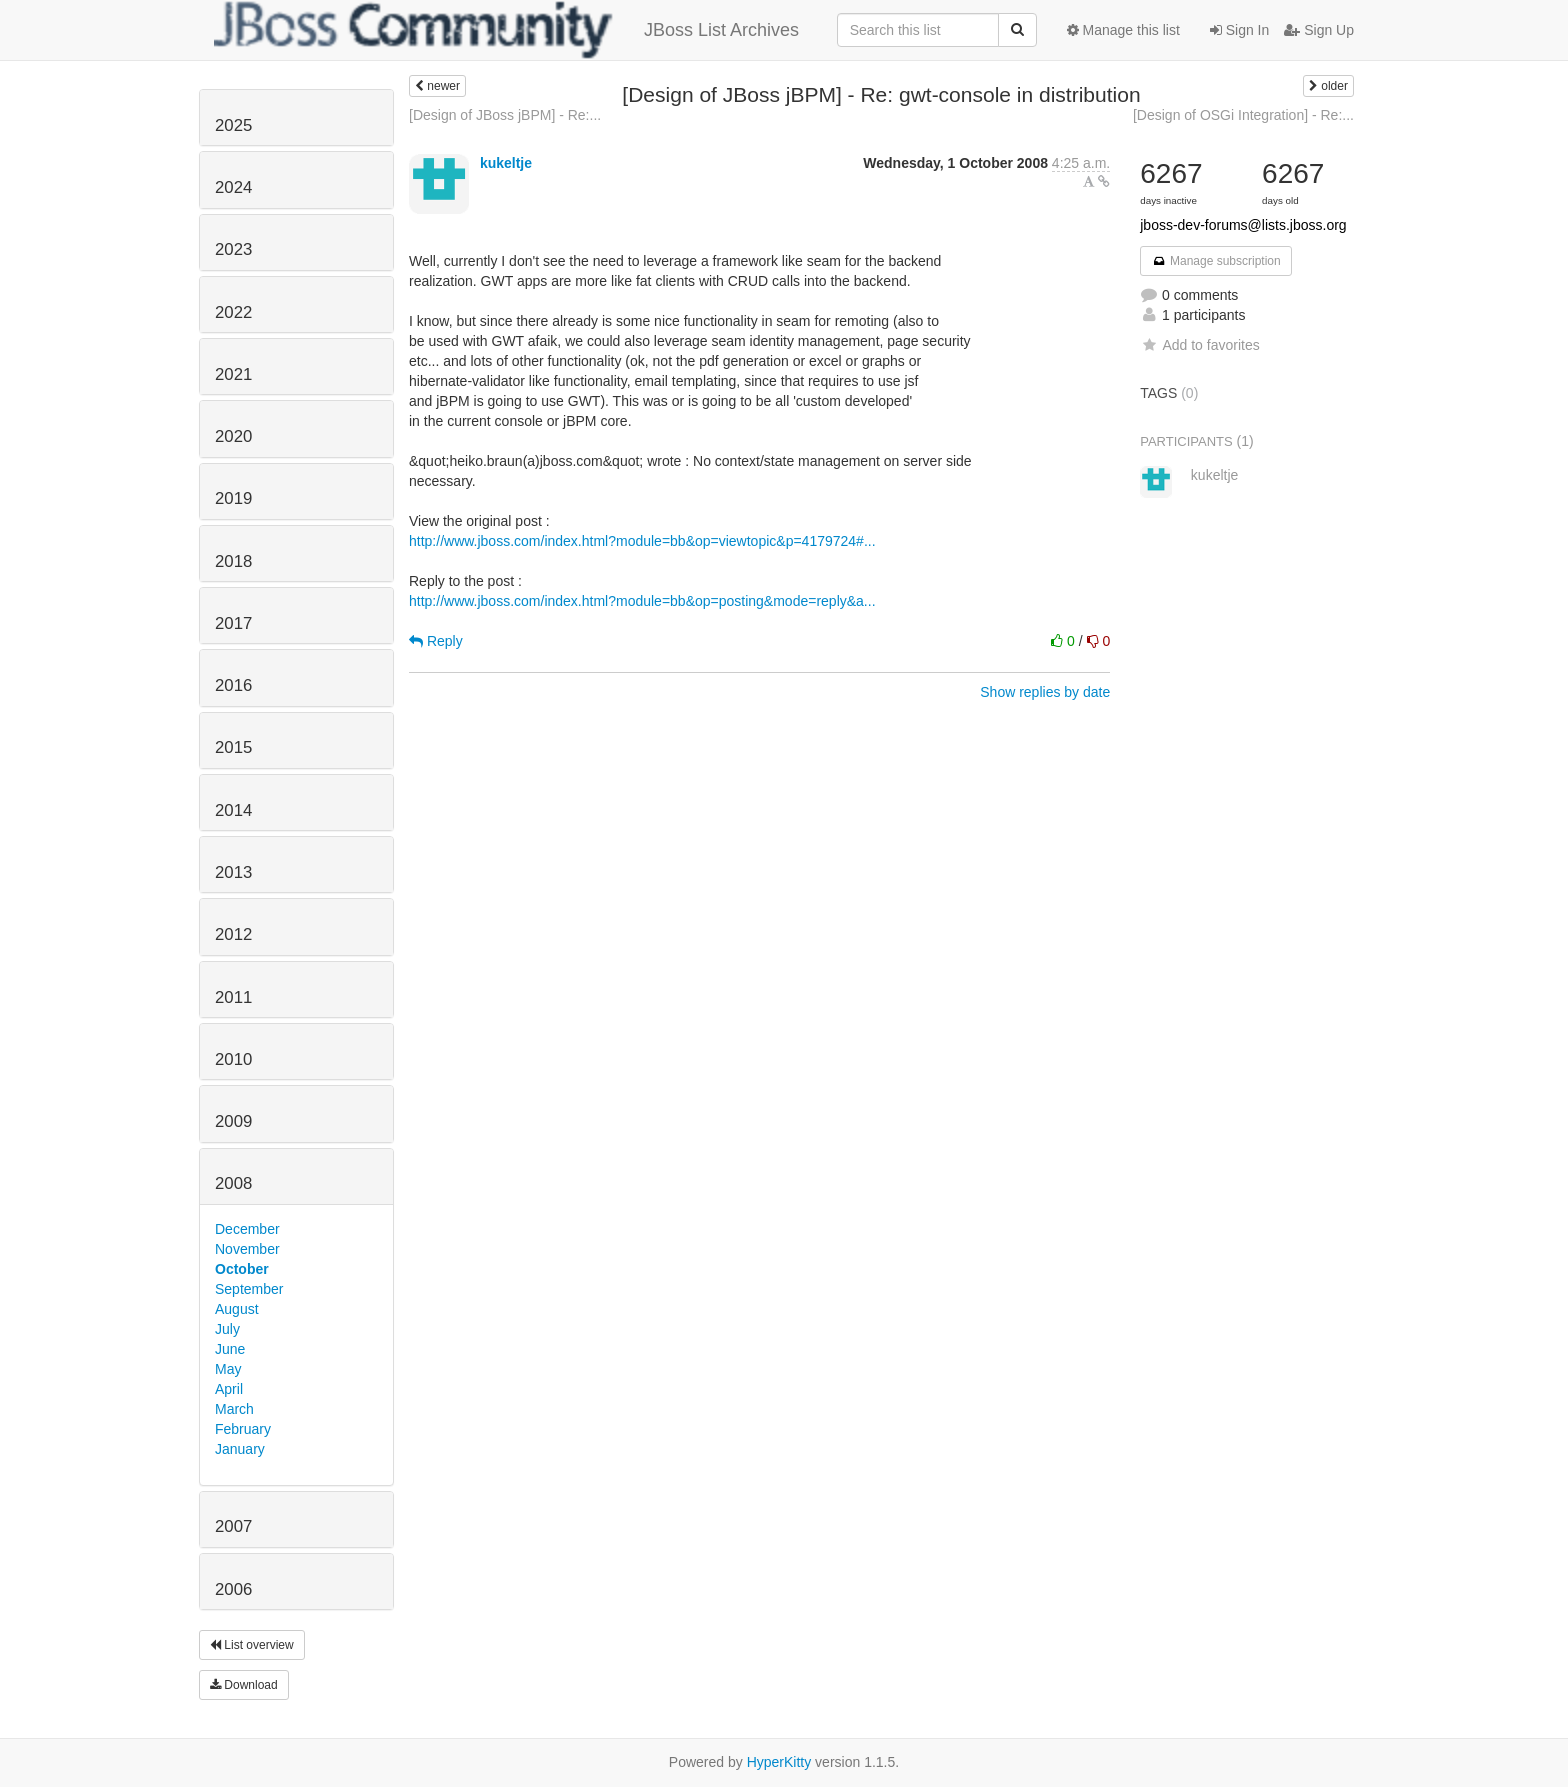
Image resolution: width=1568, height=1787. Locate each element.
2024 (233, 187)
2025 (233, 125)
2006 (233, 1589)
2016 (233, 685)
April (229, 1389)
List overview (252, 1645)
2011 (233, 997)
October (242, 1269)
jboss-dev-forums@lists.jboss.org (1243, 225)
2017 (233, 623)
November (247, 1249)
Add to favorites (1199, 345)
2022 (233, 312)
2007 (233, 1526)
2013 (233, 872)
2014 (233, 810)
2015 (233, 747)
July (227, 1329)
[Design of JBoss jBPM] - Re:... (505, 115)
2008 (233, 1183)
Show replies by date (1045, 692)
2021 (233, 374)
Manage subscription (1216, 261)
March (234, 1409)
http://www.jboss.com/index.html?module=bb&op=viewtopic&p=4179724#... (642, 541)
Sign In (1239, 30)
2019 (233, 498)
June (230, 1349)
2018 (233, 561)
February (243, 1429)
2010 (233, 1059)
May (228, 1369)
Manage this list (1123, 30)
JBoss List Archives (506, 30)
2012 (233, 934)
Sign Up (1319, 30)
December (247, 1229)
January (240, 1449)
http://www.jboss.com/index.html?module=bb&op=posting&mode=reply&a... (642, 601)
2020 (233, 436)
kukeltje (506, 163)
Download (244, 1685)
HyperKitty (779, 1762)
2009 (233, 1121)
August (237, 1309)
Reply (436, 641)
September (249, 1289)
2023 (233, 249)
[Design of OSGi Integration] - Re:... (1243, 115)
